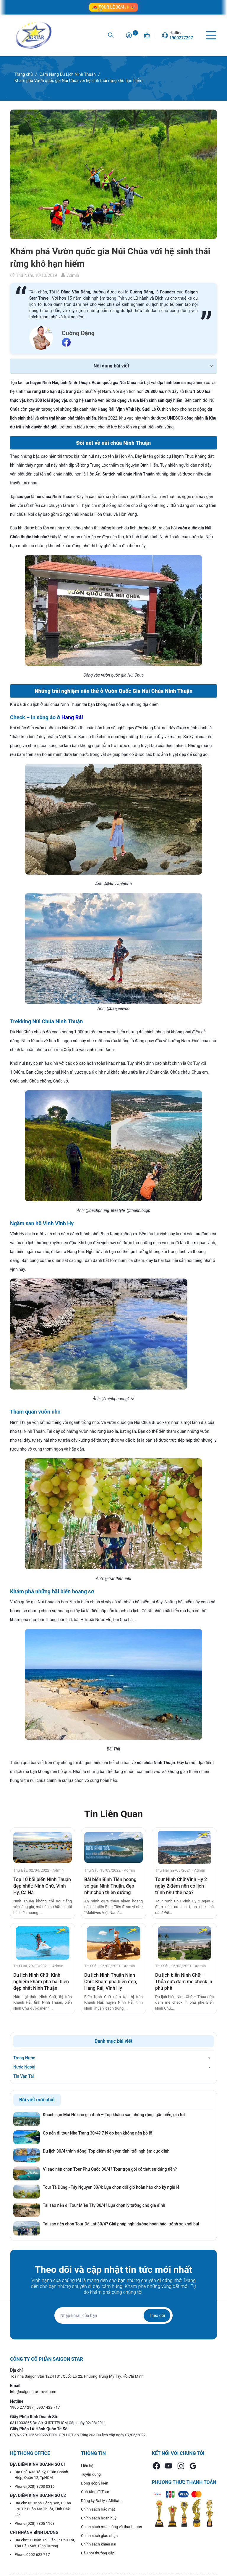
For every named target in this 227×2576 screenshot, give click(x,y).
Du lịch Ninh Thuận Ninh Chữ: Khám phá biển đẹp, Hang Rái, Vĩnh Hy (110, 1981)
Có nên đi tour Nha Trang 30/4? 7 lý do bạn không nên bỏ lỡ (97, 2133)
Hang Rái (72, 717)
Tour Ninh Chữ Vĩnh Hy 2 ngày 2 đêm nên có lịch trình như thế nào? (181, 1886)
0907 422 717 (48, 2407)
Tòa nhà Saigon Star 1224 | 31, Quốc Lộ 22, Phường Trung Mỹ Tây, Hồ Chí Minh (76, 2376)
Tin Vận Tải (23, 2076)
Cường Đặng (78, 333)
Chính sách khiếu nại (98, 2544)
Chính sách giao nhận (99, 2535)
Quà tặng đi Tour (95, 2492)
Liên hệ (87, 2465)
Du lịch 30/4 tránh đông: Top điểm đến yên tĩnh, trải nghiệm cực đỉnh (106, 2151)
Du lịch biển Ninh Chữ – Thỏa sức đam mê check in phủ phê (183, 1981)
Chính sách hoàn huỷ (98, 2518)
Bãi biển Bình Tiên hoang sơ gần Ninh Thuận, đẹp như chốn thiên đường (110, 1886)
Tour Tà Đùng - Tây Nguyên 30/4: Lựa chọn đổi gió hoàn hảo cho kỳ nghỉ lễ (111, 2187)
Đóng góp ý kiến (94, 2483)
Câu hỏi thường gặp (97, 2553)
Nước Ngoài (24, 2067)
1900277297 (181, 38)
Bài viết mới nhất (37, 2100)
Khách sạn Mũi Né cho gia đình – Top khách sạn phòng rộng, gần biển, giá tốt (114, 2114)
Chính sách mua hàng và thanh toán (111, 2526)
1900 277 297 (22, 2407)
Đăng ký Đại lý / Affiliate (101, 2500)
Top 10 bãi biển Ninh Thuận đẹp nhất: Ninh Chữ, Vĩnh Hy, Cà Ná (42, 1886)
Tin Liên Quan (113, 1813)
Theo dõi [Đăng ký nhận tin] (157, 2315)
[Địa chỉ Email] (113, 2315)
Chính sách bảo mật (98, 2509)
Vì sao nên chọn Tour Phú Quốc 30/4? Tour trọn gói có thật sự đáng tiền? (110, 2169)
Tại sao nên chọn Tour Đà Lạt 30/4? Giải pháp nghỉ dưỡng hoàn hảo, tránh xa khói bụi (121, 2224)
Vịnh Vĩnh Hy (58, 1223)
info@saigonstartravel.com (33, 2391)
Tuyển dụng (91, 2474)
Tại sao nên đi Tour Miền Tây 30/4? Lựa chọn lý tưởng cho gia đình (104, 2205)
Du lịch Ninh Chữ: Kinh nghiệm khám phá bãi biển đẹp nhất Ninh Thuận (41, 1981)
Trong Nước (24, 2057)
